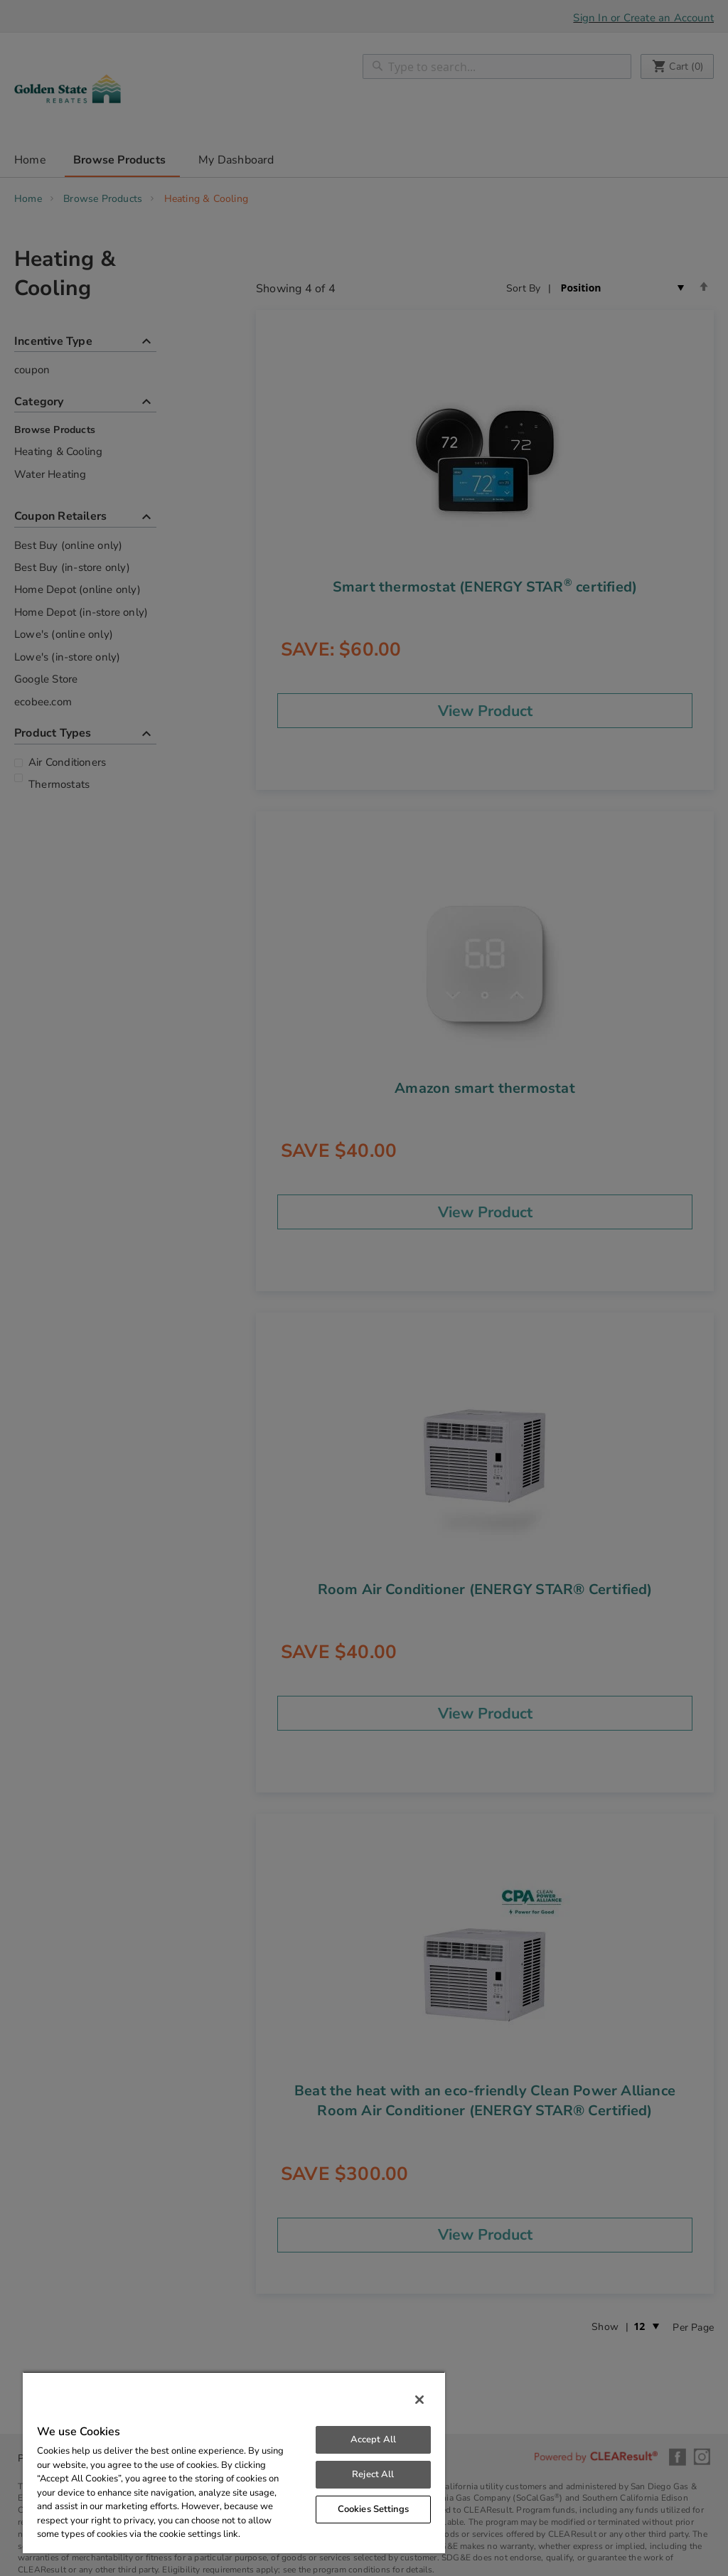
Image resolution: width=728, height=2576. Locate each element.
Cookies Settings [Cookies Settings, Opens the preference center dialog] (373, 2509)
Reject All (373, 2474)
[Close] (419, 2399)
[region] (234, 2462)
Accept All (373, 2439)
